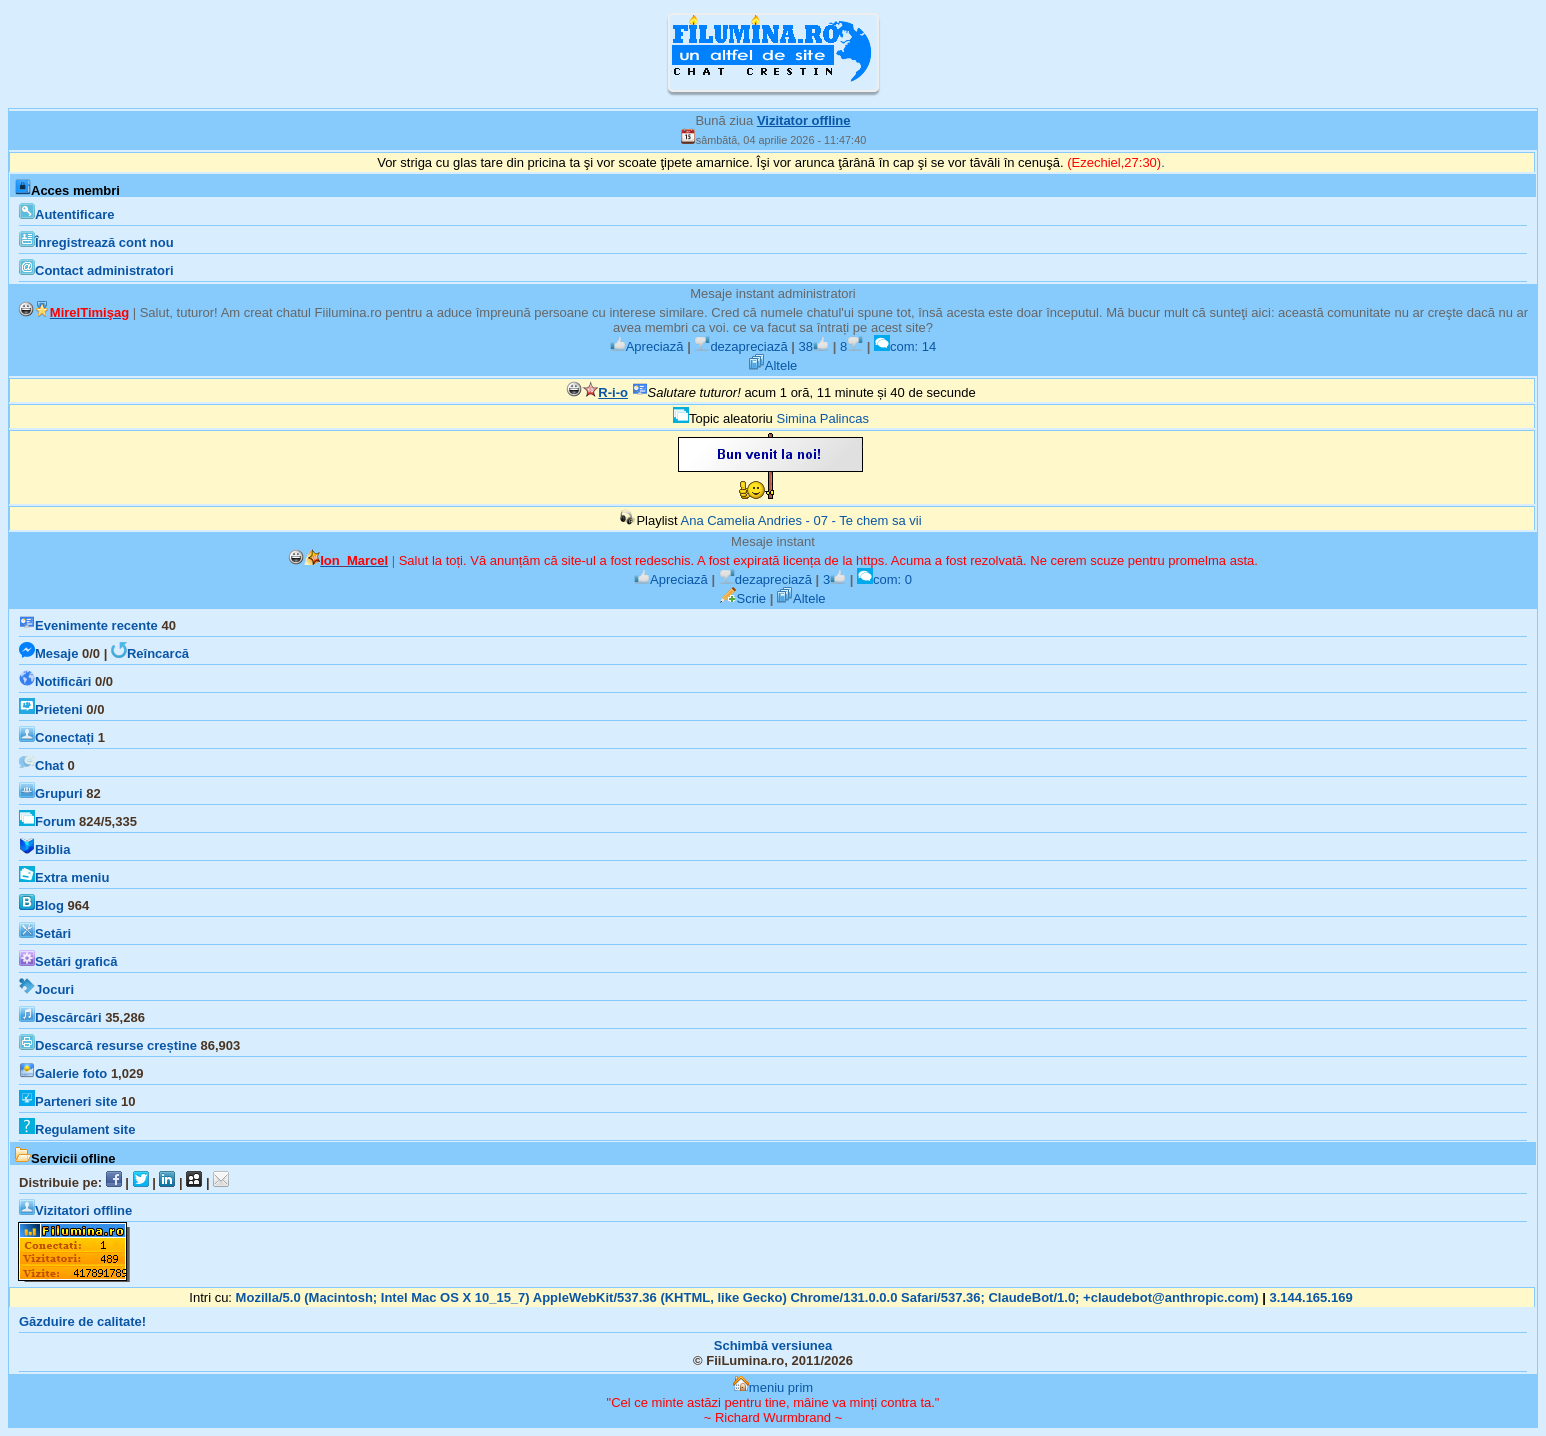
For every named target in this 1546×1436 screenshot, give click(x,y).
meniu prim (773, 1387)
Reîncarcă (150, 653)
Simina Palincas (822, 418)
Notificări (55, 681)
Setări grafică (68, 961)
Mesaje (48, 653)
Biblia (44, 849)
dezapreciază (740, 346)
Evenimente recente (88, 625)
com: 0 (884, 579)
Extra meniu (64, 877)
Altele (773, 365)
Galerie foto (63, 1073)
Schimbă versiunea (773, 1345)
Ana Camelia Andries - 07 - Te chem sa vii (800, 520)
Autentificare (66, 214)
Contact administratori (96, 270)
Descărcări (60, 1017)
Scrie (743, 598)
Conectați (56, 737)
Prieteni (51, 709)
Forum (47, 821)
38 (814, 346)
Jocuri (46, 989)
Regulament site (77, 1129)
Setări (45, 933)
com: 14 (905, 346)
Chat (41, 765)
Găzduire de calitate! (82, 1321)
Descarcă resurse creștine (108, 1045)
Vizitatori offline (75, 1210)
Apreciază (647, 346)
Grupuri (51, 793)
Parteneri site (68, 1101)
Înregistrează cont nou (96, 242)
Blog (41, 905)
